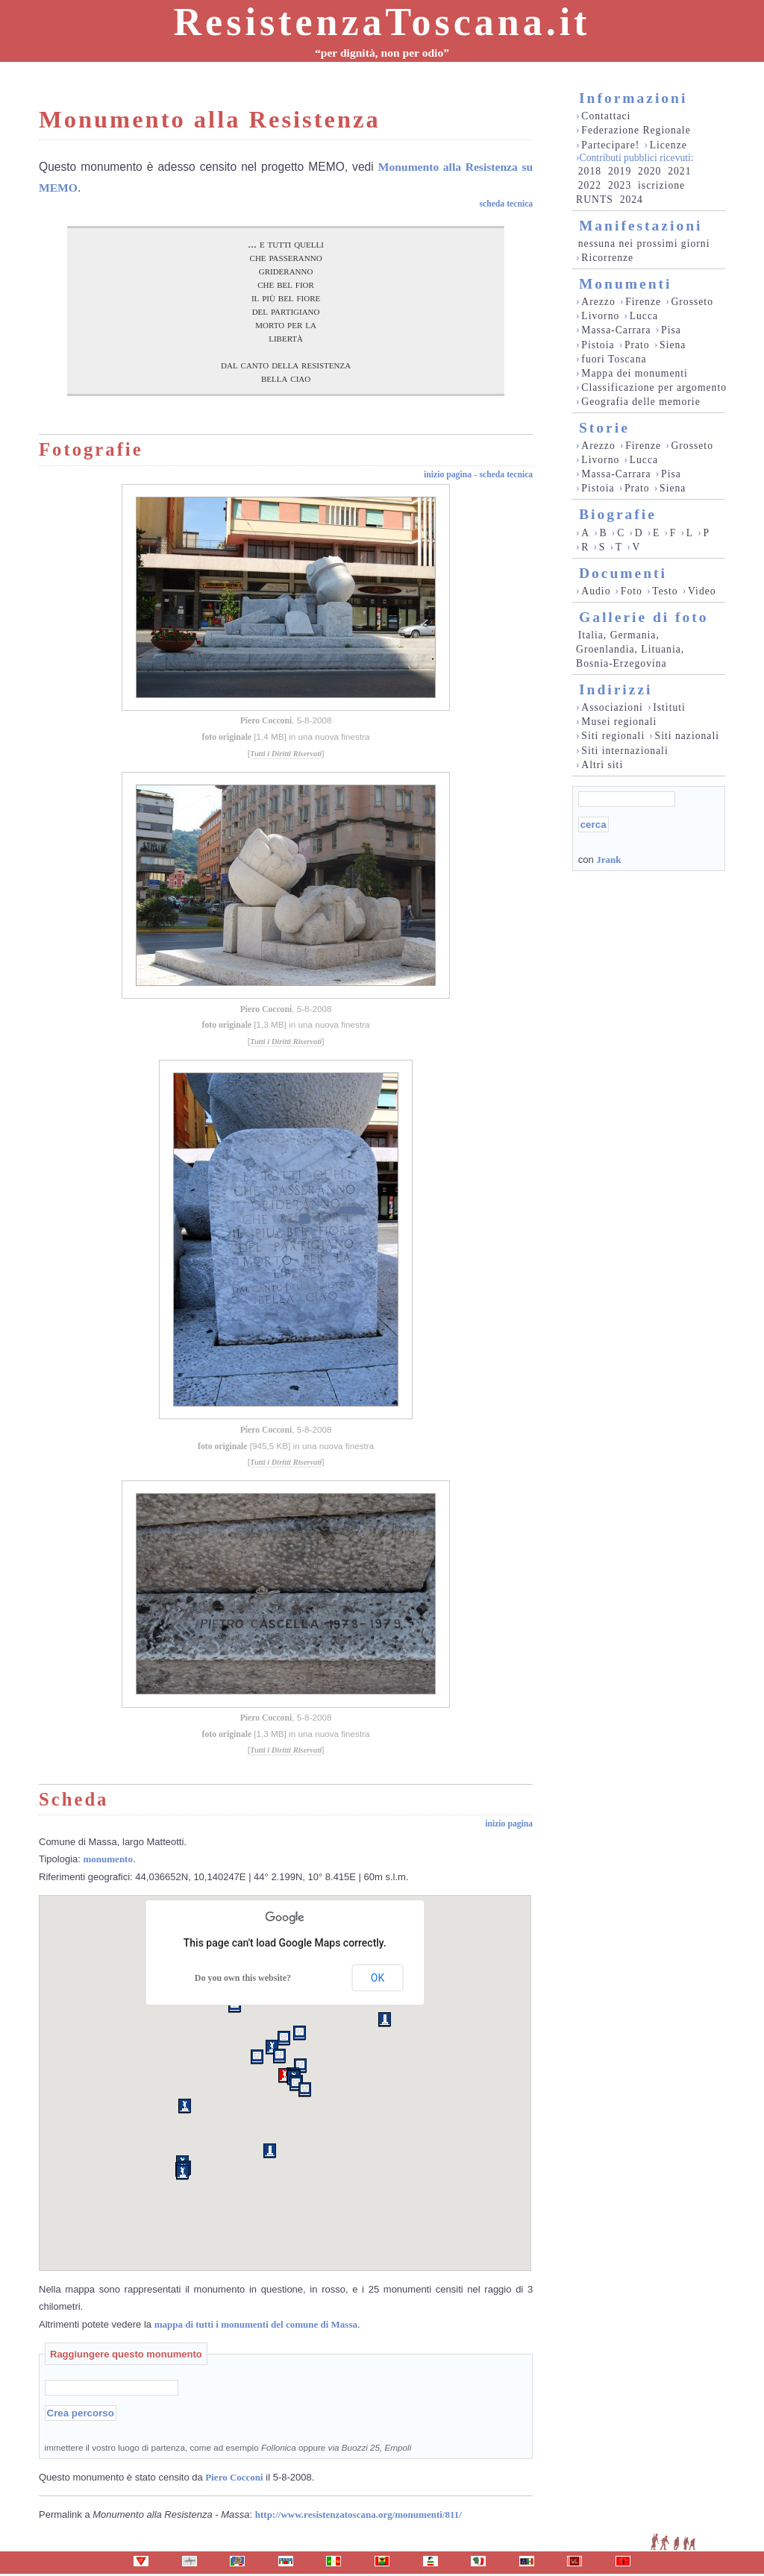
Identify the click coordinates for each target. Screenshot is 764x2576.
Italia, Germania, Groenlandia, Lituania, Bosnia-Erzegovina (630, 649)
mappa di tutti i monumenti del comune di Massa (255, 2324)
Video (702, 591)
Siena (673, 345)
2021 (679, 171)
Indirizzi (616, 689)
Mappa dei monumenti (634, 373)
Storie (604, 428)
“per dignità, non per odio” (382, 52)
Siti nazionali (687, 735)
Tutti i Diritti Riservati (286, 754)
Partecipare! (610, 145)
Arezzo (598, 301)
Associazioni (611, 707)
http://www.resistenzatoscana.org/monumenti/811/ (358, 2514)
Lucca (644, 315)
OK (377, 1978)
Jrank (608, 859)
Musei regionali (619, 721)
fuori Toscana (613, 359)
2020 (649, 171)
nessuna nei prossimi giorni (644, 243)
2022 (589, 185)
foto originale (227, 737)
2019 (619, 171)
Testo (664, 591)
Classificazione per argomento (654, 387)
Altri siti (602, 764)
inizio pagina (448, 475)
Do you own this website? (243, 1978)
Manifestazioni (640, 225)
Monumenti (625, 284)
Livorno (600, 315)
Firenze (643, 301)
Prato (637, 345)
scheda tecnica (506, 204)
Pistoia (597, 345)
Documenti (623, 573)
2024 (631, 199)
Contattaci (605, 116)
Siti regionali (613, 735)
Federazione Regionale (635, 130)
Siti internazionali (624, 750)
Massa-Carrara (616, 330)
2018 (589, 171)
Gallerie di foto (644, 617)
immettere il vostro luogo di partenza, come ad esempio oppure (228, 2447)
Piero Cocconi (266, 721)
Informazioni (633, 98)
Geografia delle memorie (640, 401)
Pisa (671, 330)
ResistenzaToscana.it (382, 22)
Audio (595, 591)
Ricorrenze (607, 257)
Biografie (618, 514)
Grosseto (692, 301)
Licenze (668, 145)
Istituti (669, 707)
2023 (619, 185)
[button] (284, 2075)
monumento (108, 1859)
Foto (631, 591)
